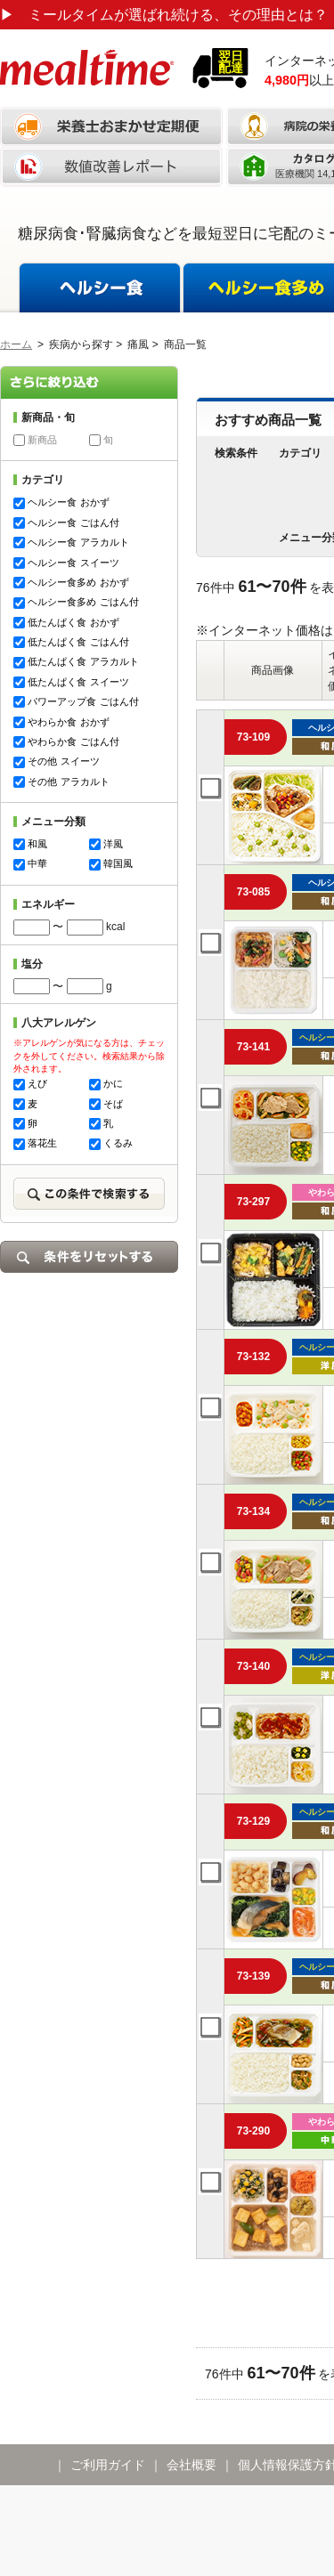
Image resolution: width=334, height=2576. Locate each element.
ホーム (16, 344)
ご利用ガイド (107, 2465)
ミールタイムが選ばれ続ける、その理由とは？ (164, 14)
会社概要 (191, 2465)
